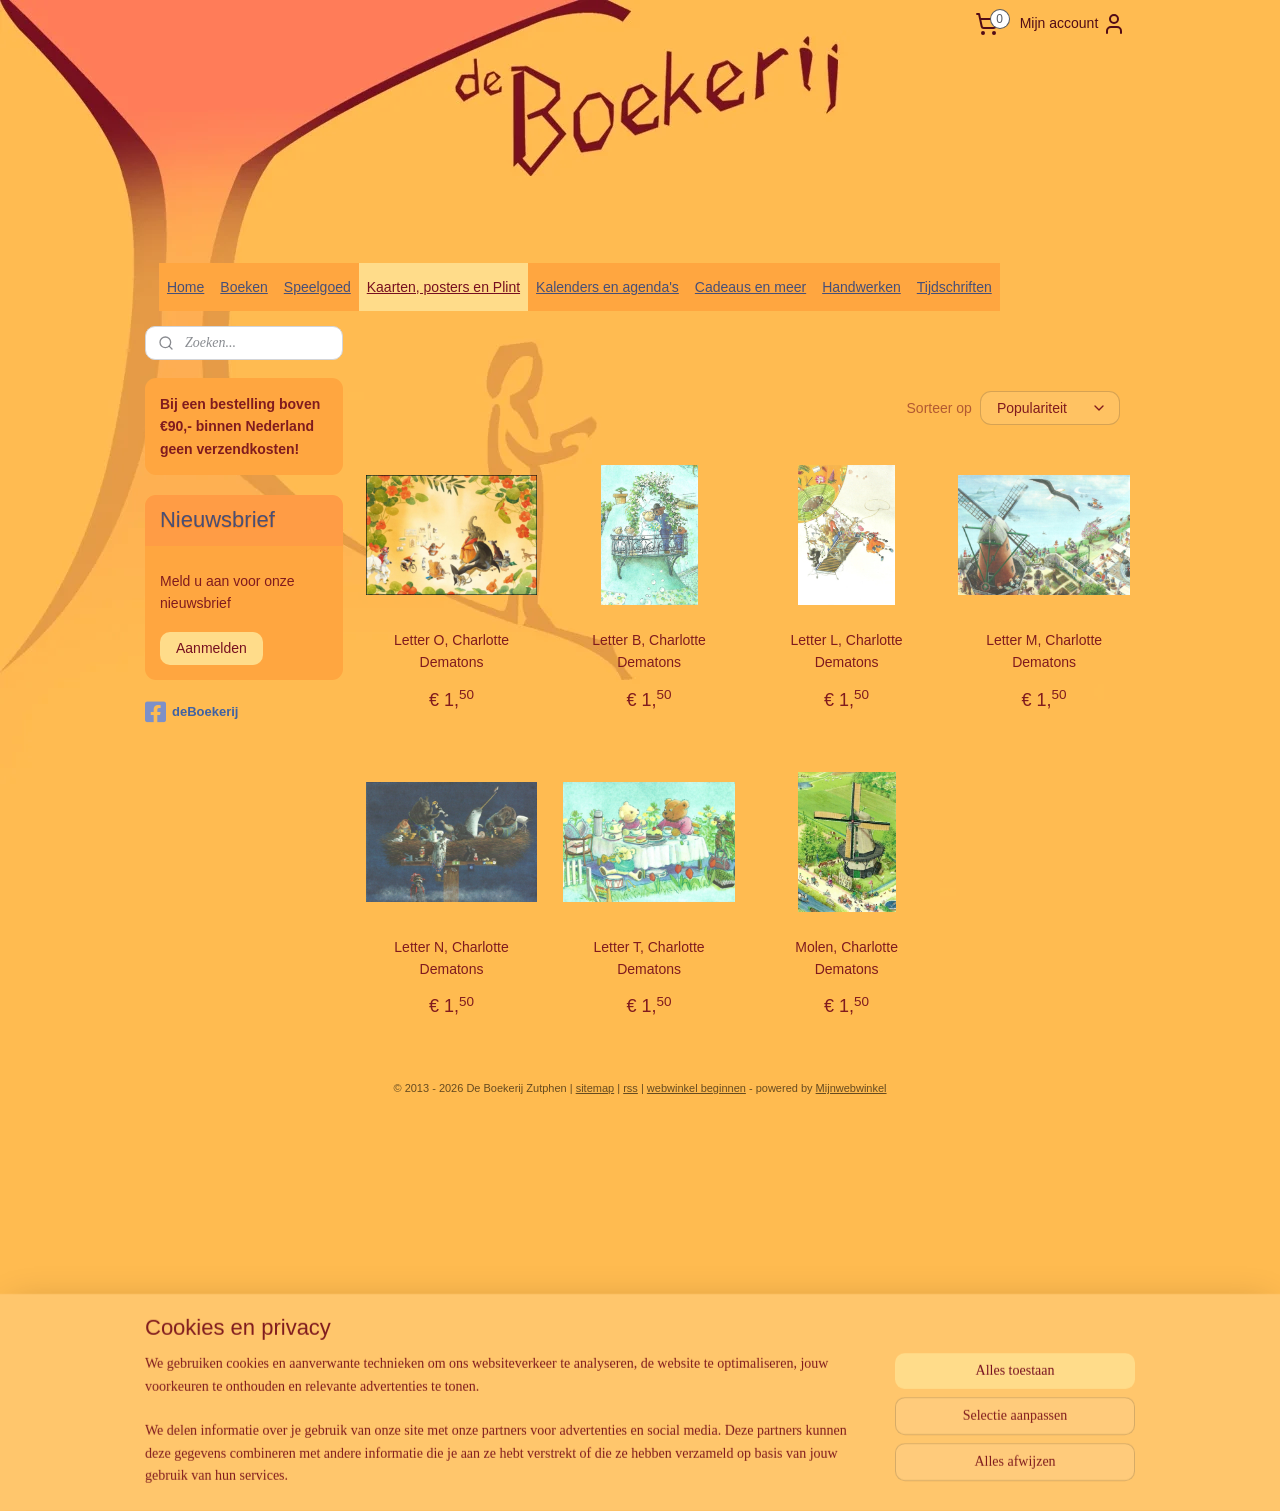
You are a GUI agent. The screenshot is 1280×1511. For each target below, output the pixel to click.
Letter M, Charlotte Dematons (1044, 651)
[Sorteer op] (1050, 408)
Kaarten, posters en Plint (443, 287)
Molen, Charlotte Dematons (846, 958)
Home (185, 287)
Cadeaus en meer (750, 287)
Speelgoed (317, 287)
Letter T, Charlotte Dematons (649, 958)
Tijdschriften (954, 287)
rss (630, 1088)
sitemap (595, 1088)
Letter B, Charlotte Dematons (649, 651)
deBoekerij (191, 712)
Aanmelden (211, 648)
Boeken (243, 287)
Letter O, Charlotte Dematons (451, 651)
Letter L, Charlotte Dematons (847, 651)
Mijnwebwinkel (851, 1088)
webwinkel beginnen (696, 1088)
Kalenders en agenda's (607, 287)
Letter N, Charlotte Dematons (451, 958)
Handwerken (861, 287)
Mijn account (1073, 24)
